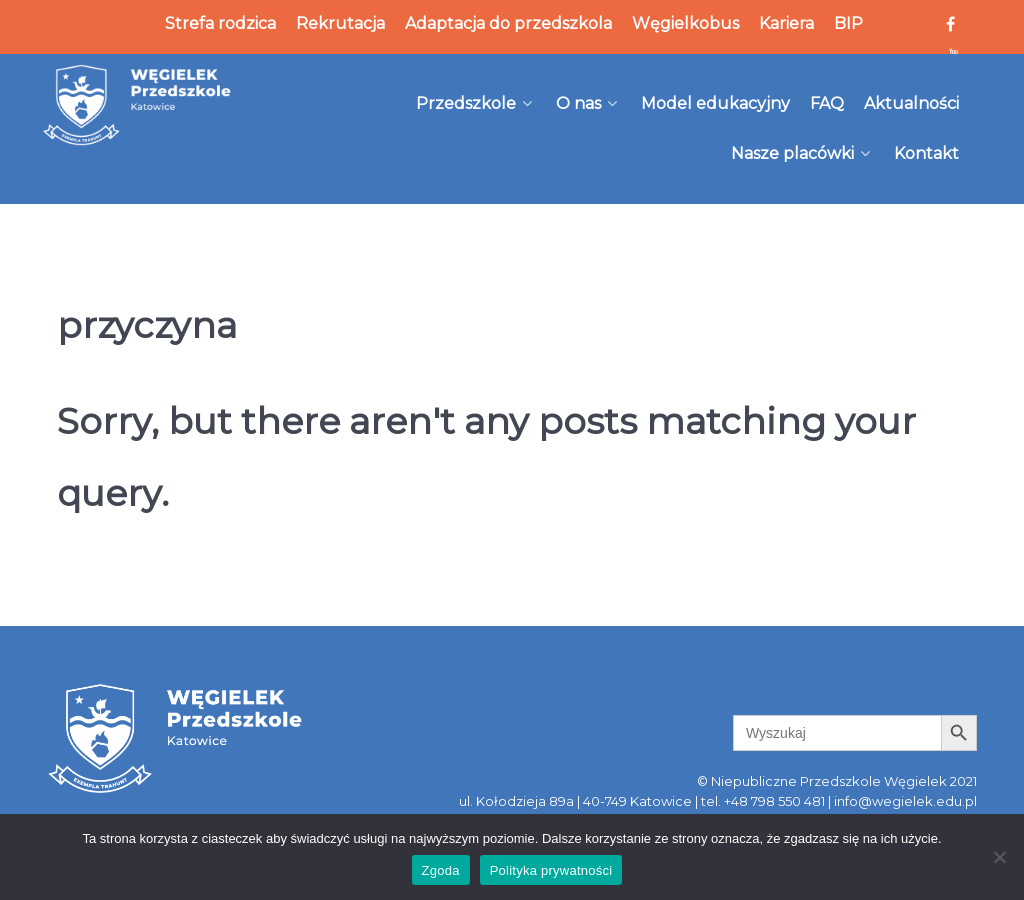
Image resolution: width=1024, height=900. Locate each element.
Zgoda (441, 870)
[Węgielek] (137, 105)
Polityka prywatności (551, 870)
